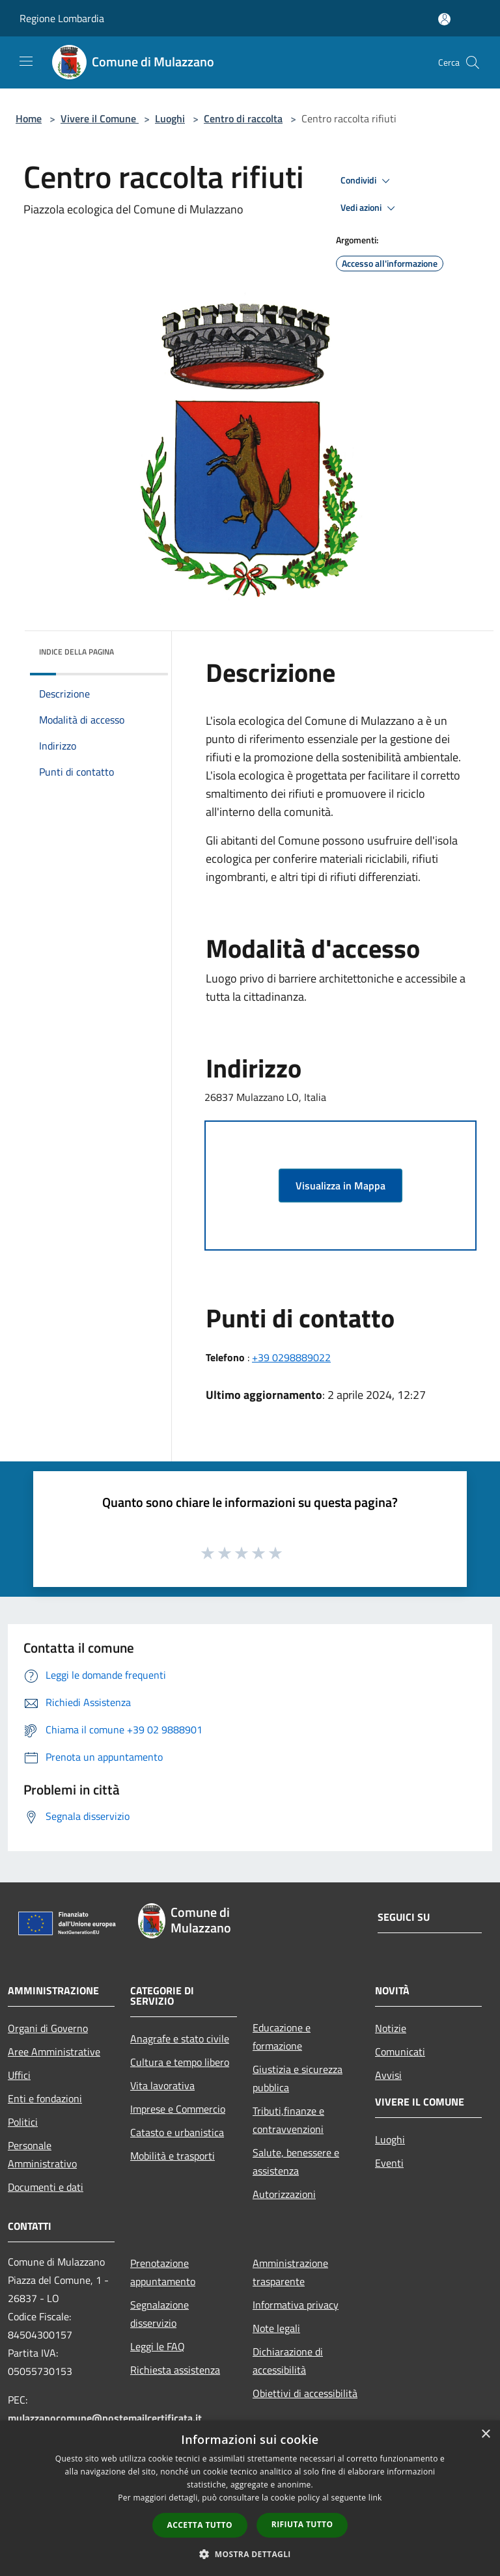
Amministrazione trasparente (290, 2272)
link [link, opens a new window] (375, 2497)
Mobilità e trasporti (172, 2155)
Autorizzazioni (284, 2194)
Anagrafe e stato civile (179, 2038)
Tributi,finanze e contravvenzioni (288, 2120)
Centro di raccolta (243, 118)
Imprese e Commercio (177, 2109)
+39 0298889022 (291, 1357)
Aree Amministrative (54, 2051)
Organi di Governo (48, 2028)
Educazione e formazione (282, 2037)
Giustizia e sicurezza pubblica (297, 2078)
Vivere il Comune (100, 118)
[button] (250, 2553)
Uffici (19, 2075)
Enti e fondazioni (45, 2098)
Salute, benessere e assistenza (296, 2161)
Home (29, 118)
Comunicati (400, 2051)
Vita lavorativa (162, 2085)
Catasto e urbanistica (177, 2132)
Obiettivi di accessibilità (305, 2393)
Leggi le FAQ (157, 2346)
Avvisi (388, 2075)
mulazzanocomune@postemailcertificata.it (105, 2418)
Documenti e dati (45, 2187)
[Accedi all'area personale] (444, 19)
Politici (23, 2122)
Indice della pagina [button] (76, 651)
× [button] (485, 2434)
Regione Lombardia (62, 18)
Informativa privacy (296, 2304)
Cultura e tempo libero (179, 2062)
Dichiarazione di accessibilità (288, 2361)
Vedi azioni (369, 208)
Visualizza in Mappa (340, 1185)
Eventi (389, 2163)
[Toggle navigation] (26, 61)
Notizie (390, 2028)
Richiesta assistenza (175, 2370)
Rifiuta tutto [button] (302, 2524)
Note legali (276, 2328)
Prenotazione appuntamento (162, 2272)
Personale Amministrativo (42, 2154)
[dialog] (250, 2498)
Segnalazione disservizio (159, 2314)
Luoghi (170, 118)
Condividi (367, 181)
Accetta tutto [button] (199, 2524)
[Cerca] (472, 62)
